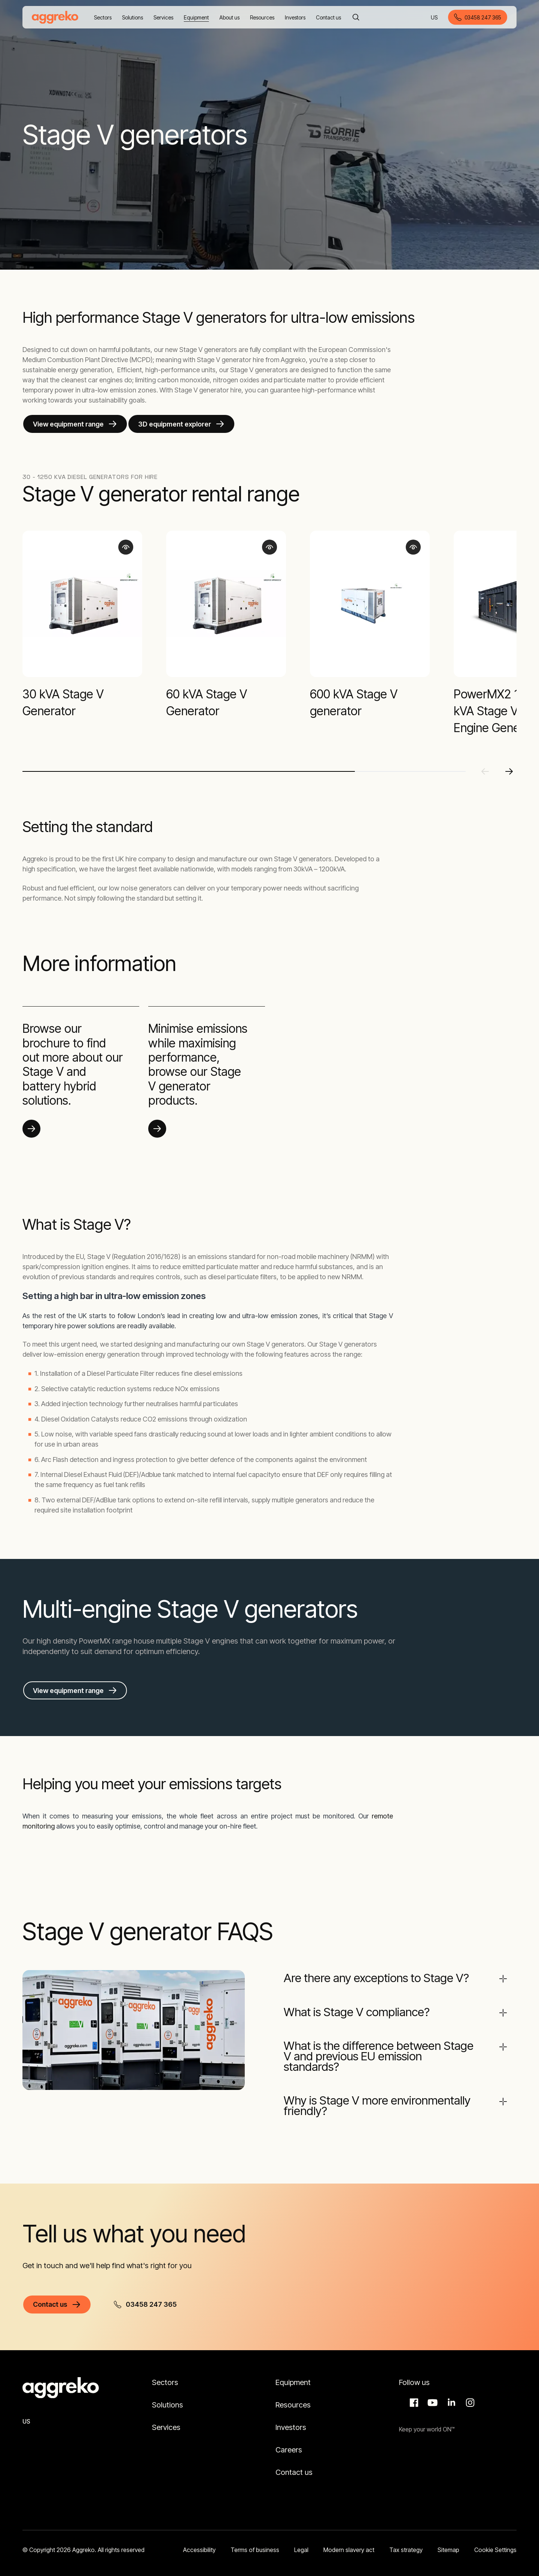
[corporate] (55, 17)
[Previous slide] (485, 771)
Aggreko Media (431, 2393)
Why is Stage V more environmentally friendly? (380, 2098)
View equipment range (68, 424)
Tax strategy (406, 2540)
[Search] (355, 17)
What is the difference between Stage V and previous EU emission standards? (372, 2051)
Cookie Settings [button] (495, 2540)
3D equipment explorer (174, 424)
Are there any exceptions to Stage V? (380, 1978)
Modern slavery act (348, 2540)
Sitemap (448, 2540)
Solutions (167, 2395)
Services (166, 2417)
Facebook (413, 2393)
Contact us (294, 2462)
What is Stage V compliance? (359, 2010)
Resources (293, 2395)
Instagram (469, 2393)
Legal (301, 2540)
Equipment (293, 2372)
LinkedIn (450, 2393)
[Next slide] (509, 771)
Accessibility (199, 2540)
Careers (288, 2440)
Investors (290, 2417)
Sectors (165, 2372)
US (434, 17)
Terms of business (255, 2540)
